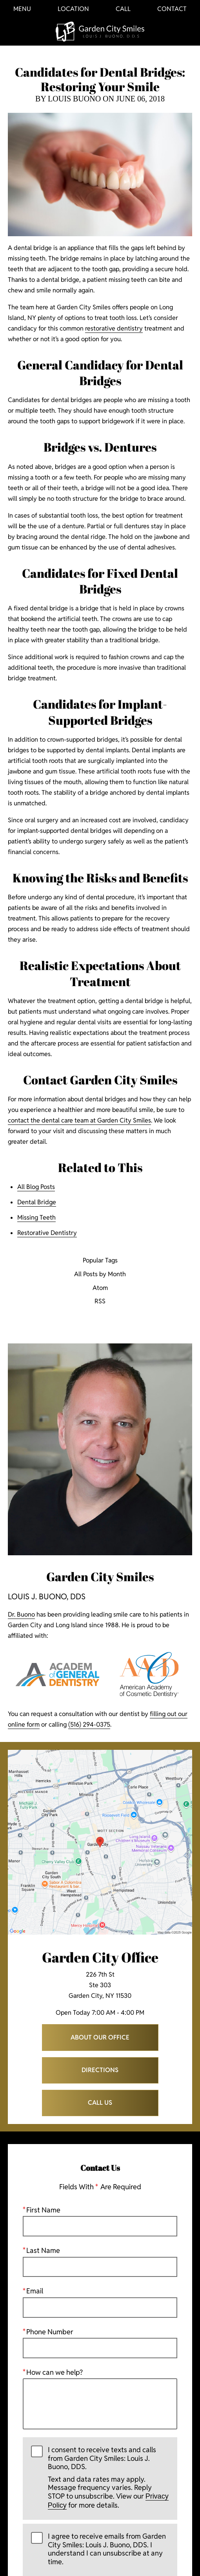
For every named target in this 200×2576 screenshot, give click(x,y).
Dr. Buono (21, 1614)
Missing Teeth (36, 1217)
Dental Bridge (36, 1202)
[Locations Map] (100, 1842)
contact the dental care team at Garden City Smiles (79, 1120)
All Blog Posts (36, 1187)
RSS (100, 1301)
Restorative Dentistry (47, 1233)
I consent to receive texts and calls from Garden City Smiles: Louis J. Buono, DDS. (108, 2478)
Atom (100, 1288)
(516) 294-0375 (89, 1724)
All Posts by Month (100, 1274)
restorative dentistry (114, 328)
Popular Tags (100, 1260)
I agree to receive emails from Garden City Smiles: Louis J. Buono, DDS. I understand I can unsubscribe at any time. (107, 2549)
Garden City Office (100, 1957)
